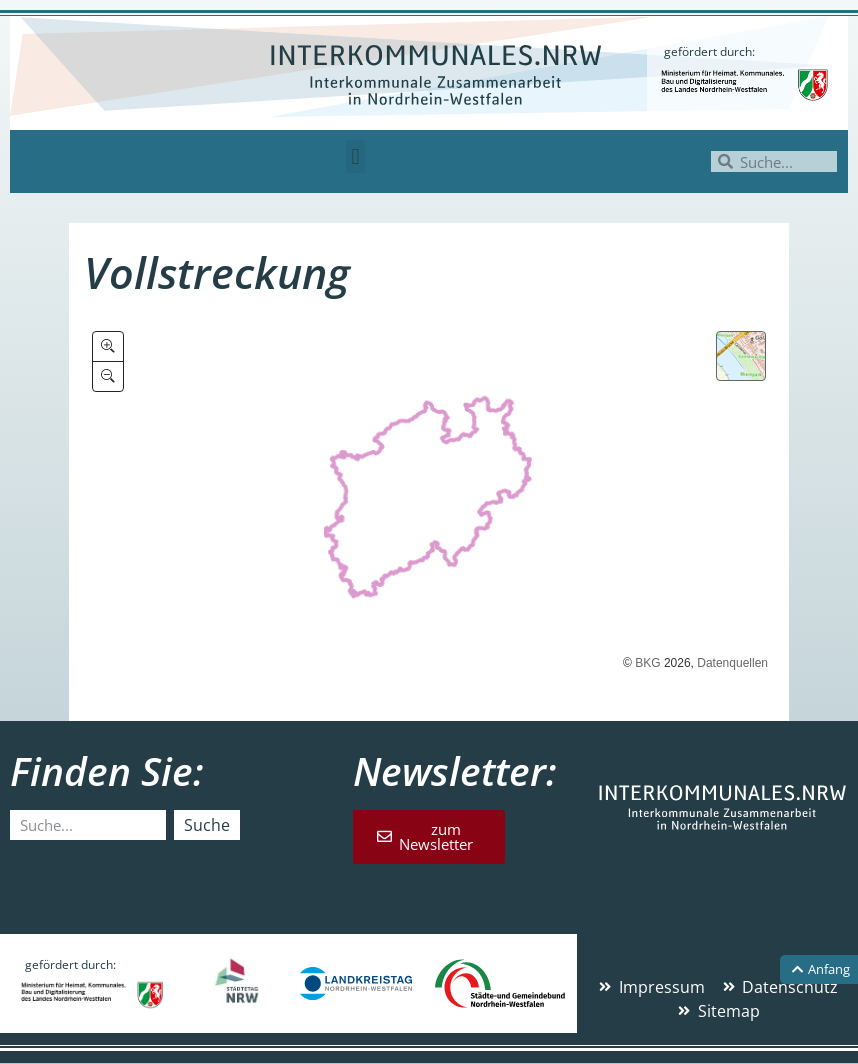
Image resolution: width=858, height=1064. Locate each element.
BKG (647, 663)
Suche (207, 825)
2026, (679, 663)
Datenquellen (732, 663)
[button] (355, 156)
